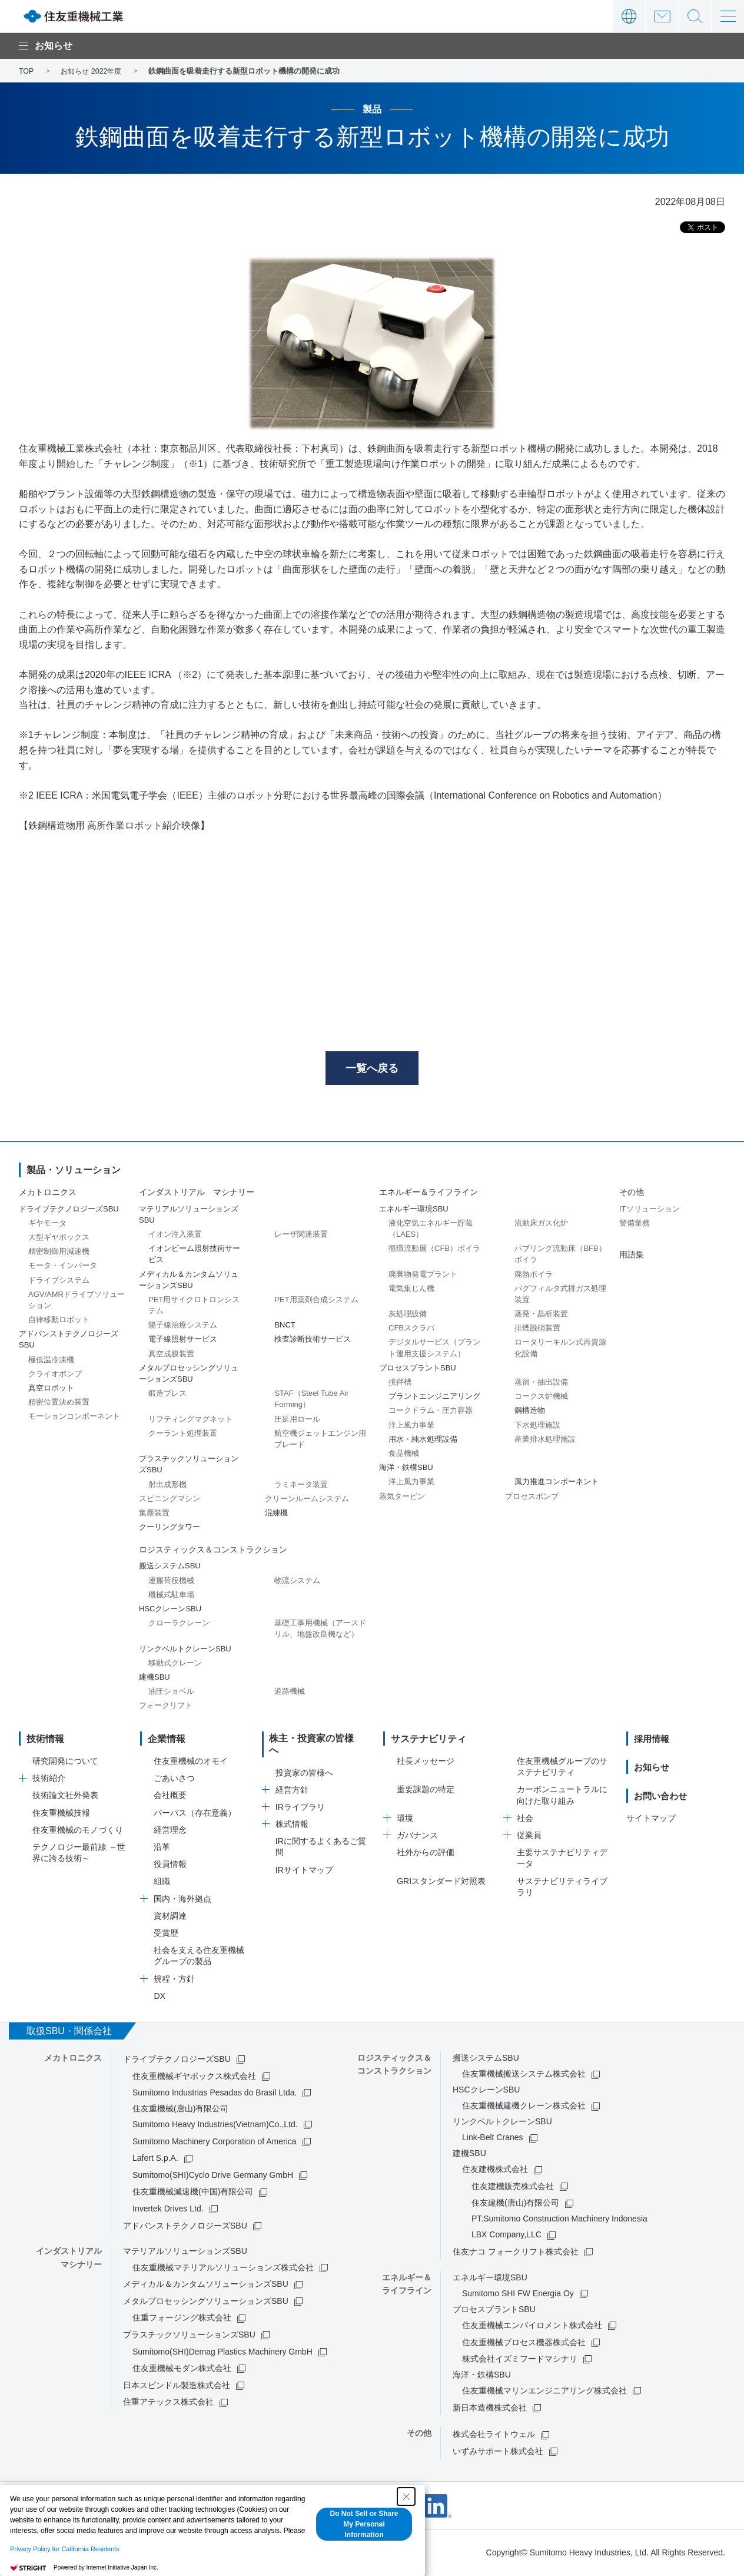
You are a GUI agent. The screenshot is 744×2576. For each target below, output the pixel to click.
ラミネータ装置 (301, 1486)
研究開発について (65, 1762)
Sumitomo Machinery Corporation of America (214, 2143)
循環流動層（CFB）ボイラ (434, 1250)
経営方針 (291, 1780)
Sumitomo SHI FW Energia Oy (518, 2295)
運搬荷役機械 (171, 1582)
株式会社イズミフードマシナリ (519, 2361)
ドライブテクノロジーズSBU (177, 2060)
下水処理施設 (537, 1426)
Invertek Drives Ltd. (168, 2210)
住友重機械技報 (61, 1814)
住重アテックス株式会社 (168, 2404)
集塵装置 (154, 1514)
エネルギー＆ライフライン (428, 1194)
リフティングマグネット (190, 1420)
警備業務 (634, 1224)
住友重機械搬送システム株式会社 (524, 2076)
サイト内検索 (695, 16)
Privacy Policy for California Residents (64, 2548)
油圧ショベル (171, 1693)
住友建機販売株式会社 (512, 2188)
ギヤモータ (47, 1224)
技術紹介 (48, 1780)
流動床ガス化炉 (541, 1224)
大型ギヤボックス (58, 1238)
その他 (631, 1194)
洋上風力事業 (411, 1426)
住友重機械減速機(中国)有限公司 (192, 2193)
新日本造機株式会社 (490, 2409)
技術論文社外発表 (65, 1797)
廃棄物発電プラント (422, 1276)
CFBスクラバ (411, 1330)
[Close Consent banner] (406, 2496)
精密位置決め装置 (58, 1404)
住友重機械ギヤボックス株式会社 (194, 2077)
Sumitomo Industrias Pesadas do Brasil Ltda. (214, 2094)
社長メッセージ (425, 1762)
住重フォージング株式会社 (181, 2320)
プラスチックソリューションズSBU (189, 2336)
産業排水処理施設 (545, 1440)
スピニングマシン (169, 1500)
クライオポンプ (55, 1375)
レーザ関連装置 (301, 1235)
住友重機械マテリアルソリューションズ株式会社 (223, 2269)
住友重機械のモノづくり (77, 1831)
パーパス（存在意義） (195, 1814)
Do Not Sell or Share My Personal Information (364, 2524)
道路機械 (289, 1693)
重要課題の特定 (425, 1791)
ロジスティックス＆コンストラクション (213, 1552)
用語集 (631, 1256)
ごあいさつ (174, 1780)
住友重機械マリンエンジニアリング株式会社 (544, 2393)
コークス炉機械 (541, 1398)
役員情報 (170, 1866)
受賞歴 (166, 1934)
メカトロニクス (48, 1194)
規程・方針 (174, 1980)
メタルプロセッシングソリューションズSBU (205, 2302)
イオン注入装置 (175, 1235)
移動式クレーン (175, 1664)
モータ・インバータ (62, 1267)
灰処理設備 (407, 1315)
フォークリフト (165, 1707)
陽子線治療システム (182, 1327)
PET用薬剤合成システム (316, 1301)
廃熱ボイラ (533, 1276)
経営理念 (170, 1831)
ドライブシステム (58, 1281)
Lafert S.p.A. (155, 2160)
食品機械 (403, 1455)
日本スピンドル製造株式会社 (176, 2387)
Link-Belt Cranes (492, 2139)
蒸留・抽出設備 (541, 1383)
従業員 (529, 1837)
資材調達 (170, 1917)
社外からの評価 (425, 1854)
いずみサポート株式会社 (498, 2453)
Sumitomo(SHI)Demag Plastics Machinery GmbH (222, 2353)
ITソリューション (649, 1210)
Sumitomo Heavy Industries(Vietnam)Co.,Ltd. (215, 2126)
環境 (405, 1820)
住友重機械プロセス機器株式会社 (524, 2344)
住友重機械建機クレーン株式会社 (524, 2108)
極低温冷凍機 (51, 1361)
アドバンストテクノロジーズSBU (185, 2227)
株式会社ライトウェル (494, 2436)
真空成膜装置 (171, 1355)
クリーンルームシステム (307, 1500)
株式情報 (291, 1814)
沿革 (162, 1848)
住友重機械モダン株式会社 (181, 2370)
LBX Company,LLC (506, 2236)
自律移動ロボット (58, 1321)
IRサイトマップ (304, 1860)
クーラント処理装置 (182, 1435)
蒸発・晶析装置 (541, 1315)
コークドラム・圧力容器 (430, 1412)
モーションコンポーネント (74, 1418)
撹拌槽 (399, 1383)
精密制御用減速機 (58, 1253)
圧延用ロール (297, 1420)
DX (159, 1997)
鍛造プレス (167, 1395)
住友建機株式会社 (495, 2171)
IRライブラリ (300, 1797)
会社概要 (170, 1797)
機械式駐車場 (171, 1596)
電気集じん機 (411, 1290)
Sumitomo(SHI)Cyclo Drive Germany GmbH (212, 2176)
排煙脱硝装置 (537, 1330)
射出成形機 (167, 1486)
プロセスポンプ (532, 1498)
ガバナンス (417, 1837)
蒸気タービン (402, 1498)
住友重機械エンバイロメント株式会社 (532, 2327)
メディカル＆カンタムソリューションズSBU (205, 2286)
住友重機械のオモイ (191, 1762)
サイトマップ (651, 1820)
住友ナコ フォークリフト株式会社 (516, 2253)
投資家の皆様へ (304, 1762)
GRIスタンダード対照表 (441, 1883)
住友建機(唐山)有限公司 (515, 2205)
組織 (162, 1883)
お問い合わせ (662, 16)
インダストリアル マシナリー (196, 1194)
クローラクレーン (179, 1625)
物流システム (297, 1582)
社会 (525, 1820)
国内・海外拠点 (182, 1900)
